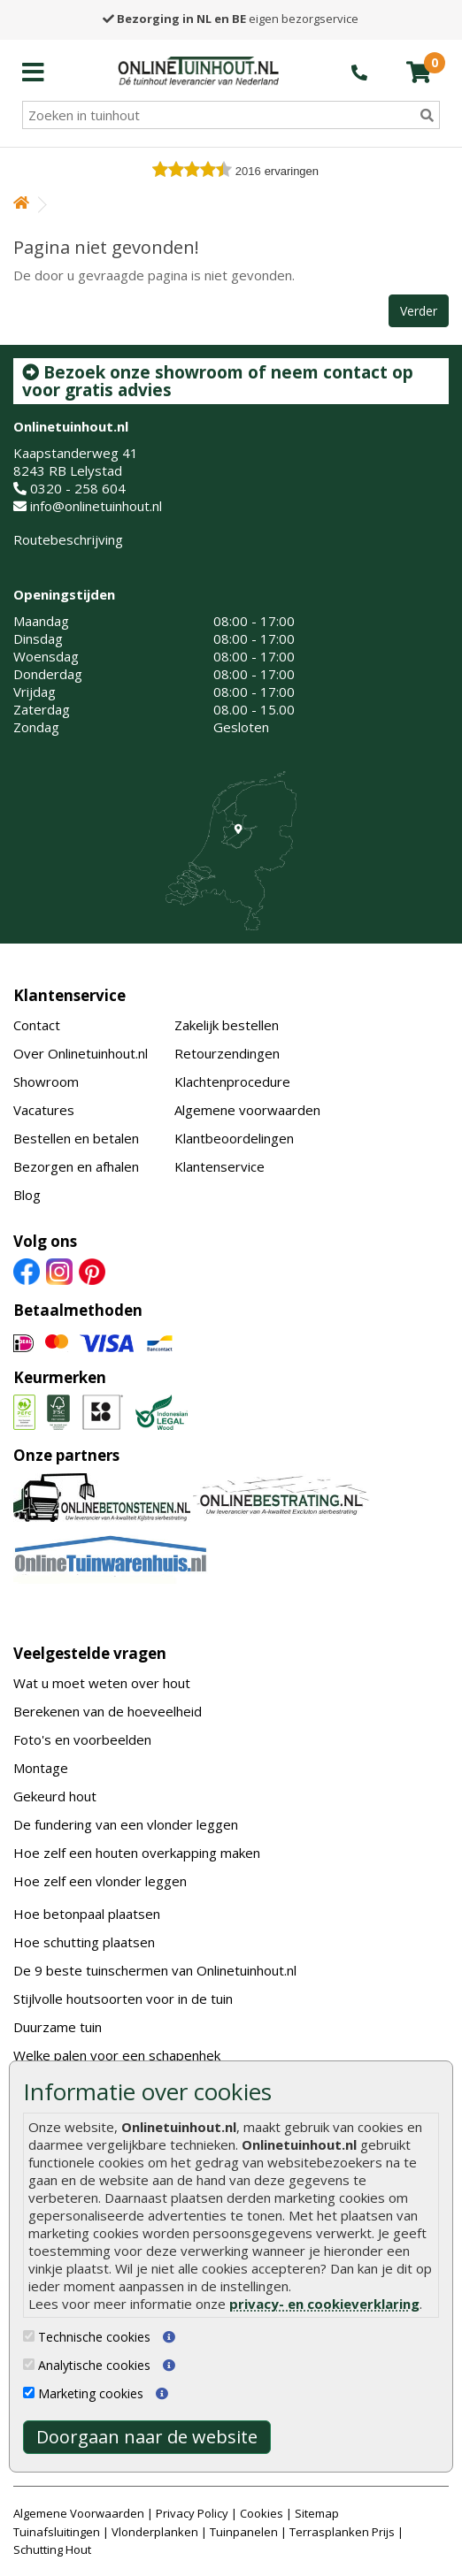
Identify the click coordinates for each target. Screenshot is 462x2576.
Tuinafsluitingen (56, 2532)
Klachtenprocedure (232, 1081)
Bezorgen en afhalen (76, 1166)
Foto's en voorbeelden (82, 1739)
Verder (418, 310)
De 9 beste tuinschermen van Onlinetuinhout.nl (154, 1970)
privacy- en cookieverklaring (324, 2303)
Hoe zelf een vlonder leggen (100, 1881)
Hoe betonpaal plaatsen (86, 1913)
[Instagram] (59, 1271)
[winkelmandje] (418, 72)
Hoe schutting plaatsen (84, 1942)
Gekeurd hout (54, 1796)
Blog (27, 1195)
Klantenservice (69, 995)
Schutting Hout (52, 2549)
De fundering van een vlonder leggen (125, 1824)
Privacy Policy (192, 2513)
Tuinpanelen (244, 2532)
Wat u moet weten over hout (101, 1683)
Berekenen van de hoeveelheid (107, 1711)
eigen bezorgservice (230, 19)
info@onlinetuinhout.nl (96, 506)
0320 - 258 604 (78, 488)
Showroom (46, 1081)
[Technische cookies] (29, 2336)
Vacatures (43, 1110)
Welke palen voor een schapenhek (116, 2055)
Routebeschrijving (68, 539)
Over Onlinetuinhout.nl (80, 1053)
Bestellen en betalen (76, 1138)
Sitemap (317, 2513)
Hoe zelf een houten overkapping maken (136, 1852)
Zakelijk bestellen (226, 1025)
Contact (36, 1025)
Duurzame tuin (57, 2027)
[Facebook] (26, 1271)
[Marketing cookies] (29, 2392)
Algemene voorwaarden (247, 1110)
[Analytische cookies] (29, 2364)
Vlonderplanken (155, 2532)
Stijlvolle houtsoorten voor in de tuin (123, 1998)
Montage (40, 1768)
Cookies (261, 2513)
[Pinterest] (92, 1271)
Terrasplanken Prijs (342, 2532)
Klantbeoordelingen (234, 1138)
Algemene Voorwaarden (78, 2513)
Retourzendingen (227, 1053)
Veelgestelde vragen (89, 1653)
